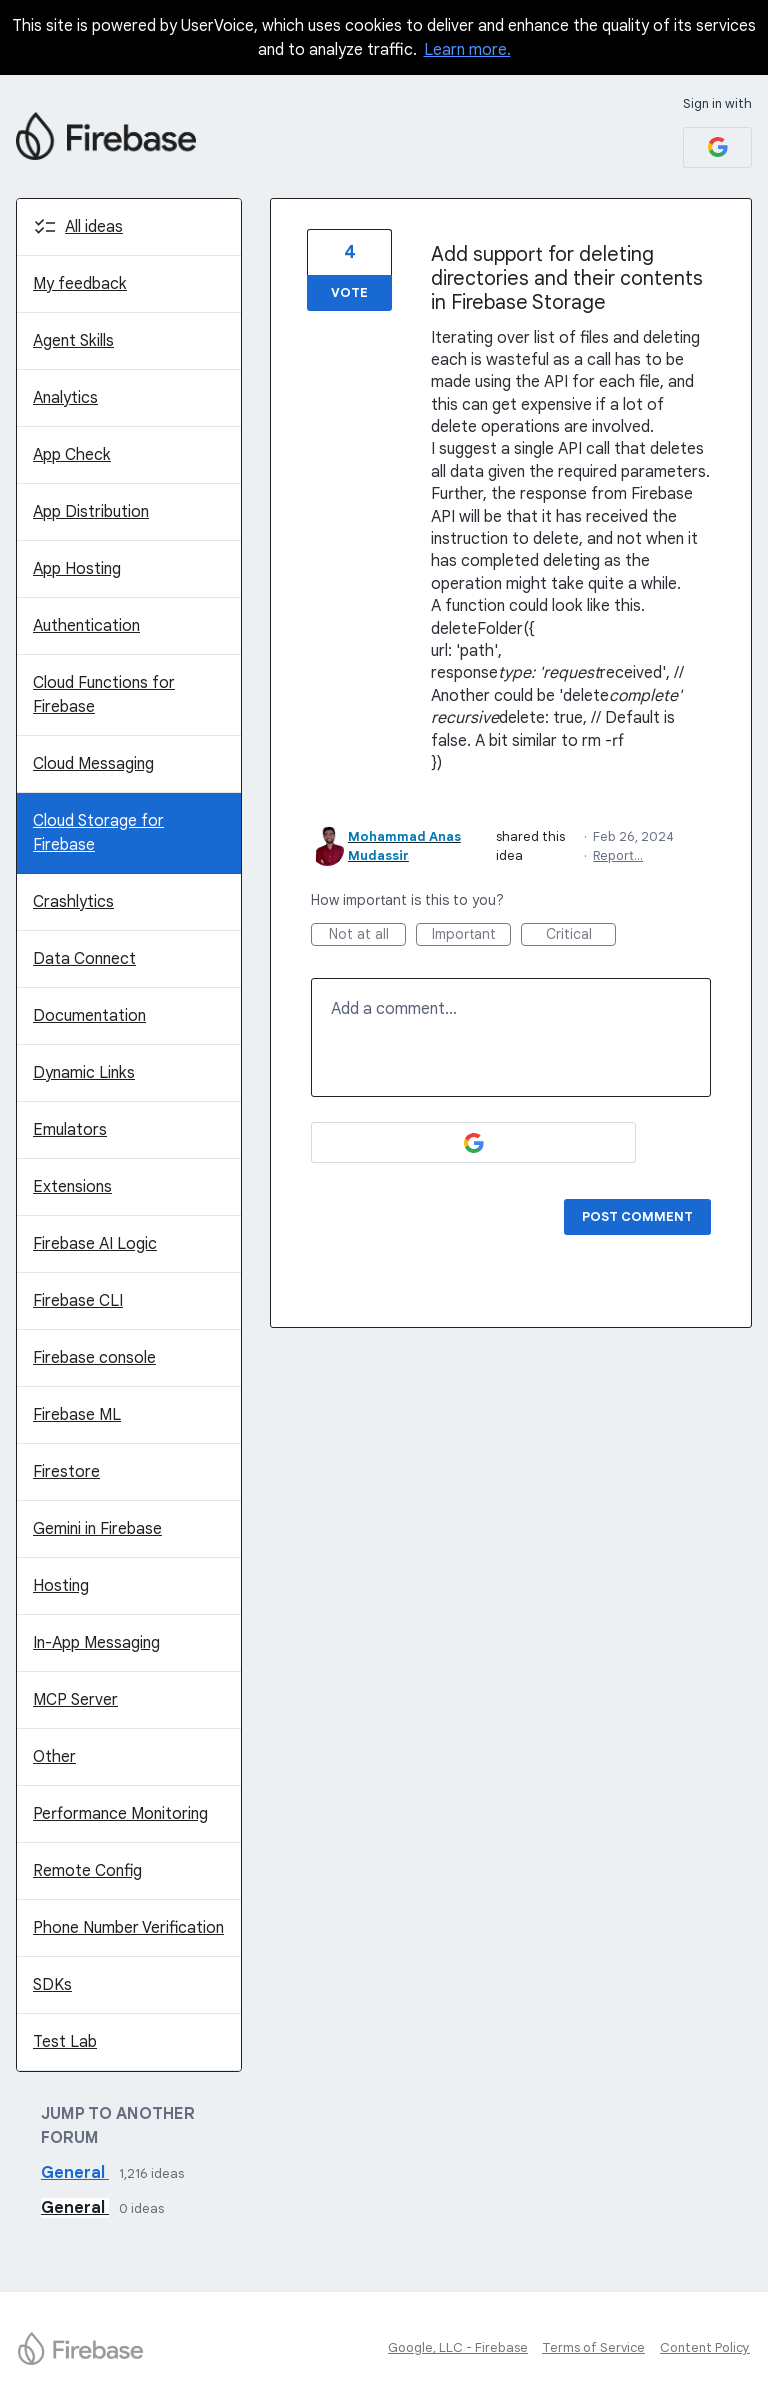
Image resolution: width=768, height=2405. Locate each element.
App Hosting (77, 569)
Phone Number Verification (128, 1928)
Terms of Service (593, 2347)
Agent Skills (73, 341)
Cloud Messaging (93, 764)
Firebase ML (77, 1415)
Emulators (70, 1130)
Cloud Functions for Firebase (104, 695)
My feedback (80, 284)
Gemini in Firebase (97, 1529)
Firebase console (94, 1358)
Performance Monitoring (120, 1814)
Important (472, 935)
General (75, 2173)
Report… (618, 855)
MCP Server (75, 1700)
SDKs (52, 1985)
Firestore (66, 1472)
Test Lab (65, 2042)
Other (54, 1757)
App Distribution (91, 512)
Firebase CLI (78, 1301)
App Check (72, 455)
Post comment (637, 1216)
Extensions (72, 1187)
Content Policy (705, 2347)
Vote (349, 292)
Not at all (368, 935)
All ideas (94, 227)
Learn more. (467, 50)
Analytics (65, 398)
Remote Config (87, 1871)
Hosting (61, 1586)
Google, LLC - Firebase (458, 2347)
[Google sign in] (717, 147)
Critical (581, 935)
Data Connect (84, 959)
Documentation (89, 1016)
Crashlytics (73, 902)
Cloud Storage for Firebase (98, 833)
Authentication (86, 626)
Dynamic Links (84, 1073)
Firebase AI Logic (95, 1244)
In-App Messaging (96, 1643)
